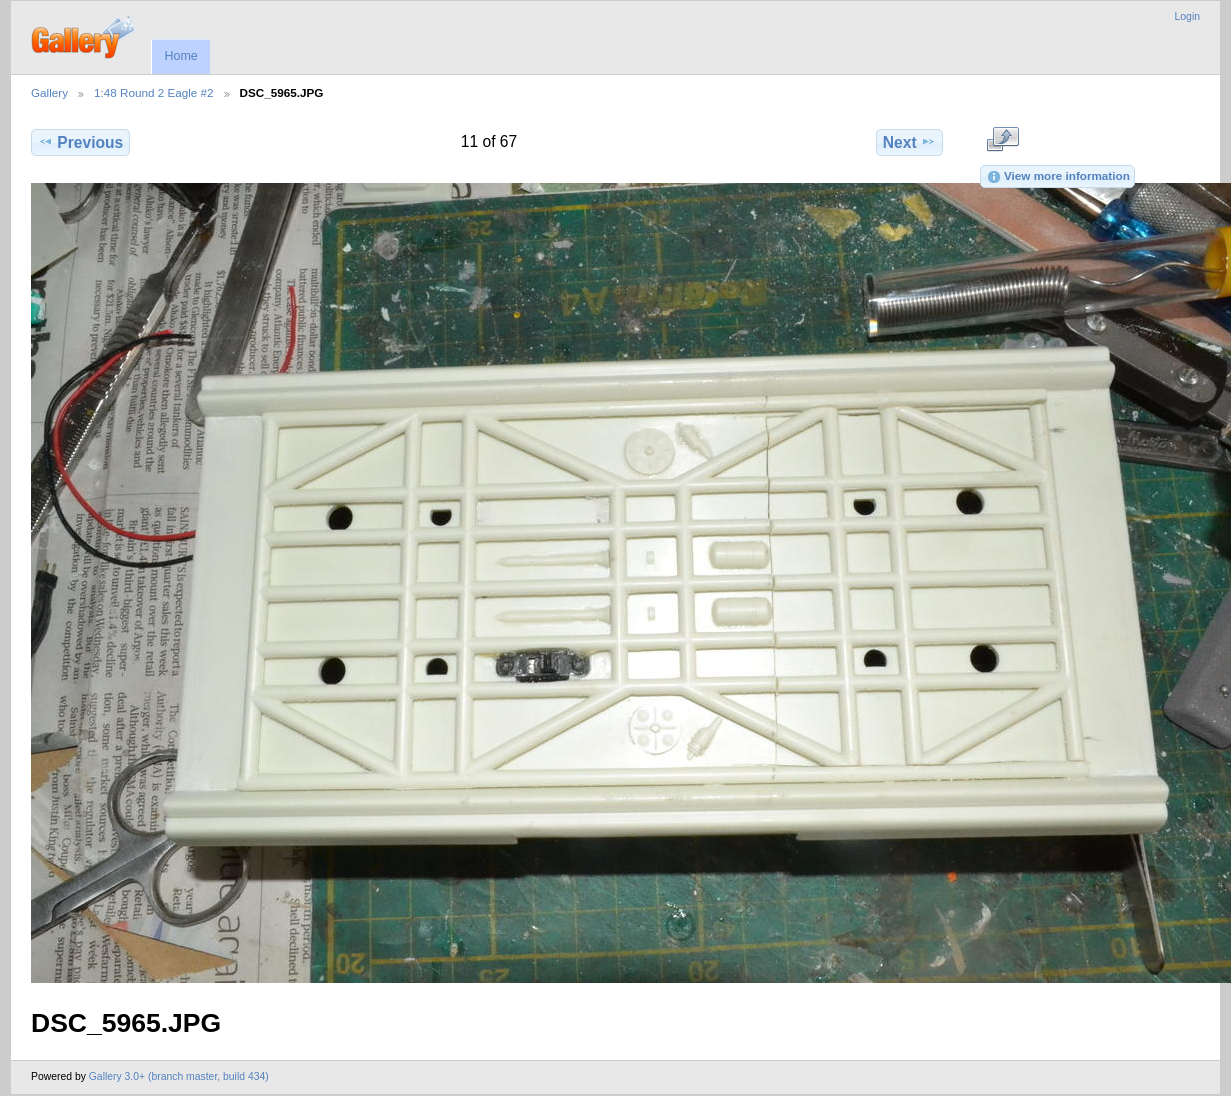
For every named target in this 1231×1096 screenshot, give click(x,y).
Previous (80, 142)
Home (180, 56)
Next (909, 142)
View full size (1002, 140)
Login (1187, 16)
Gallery (49, 92)
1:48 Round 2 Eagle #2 (154, 92)
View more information (1058, 177)
